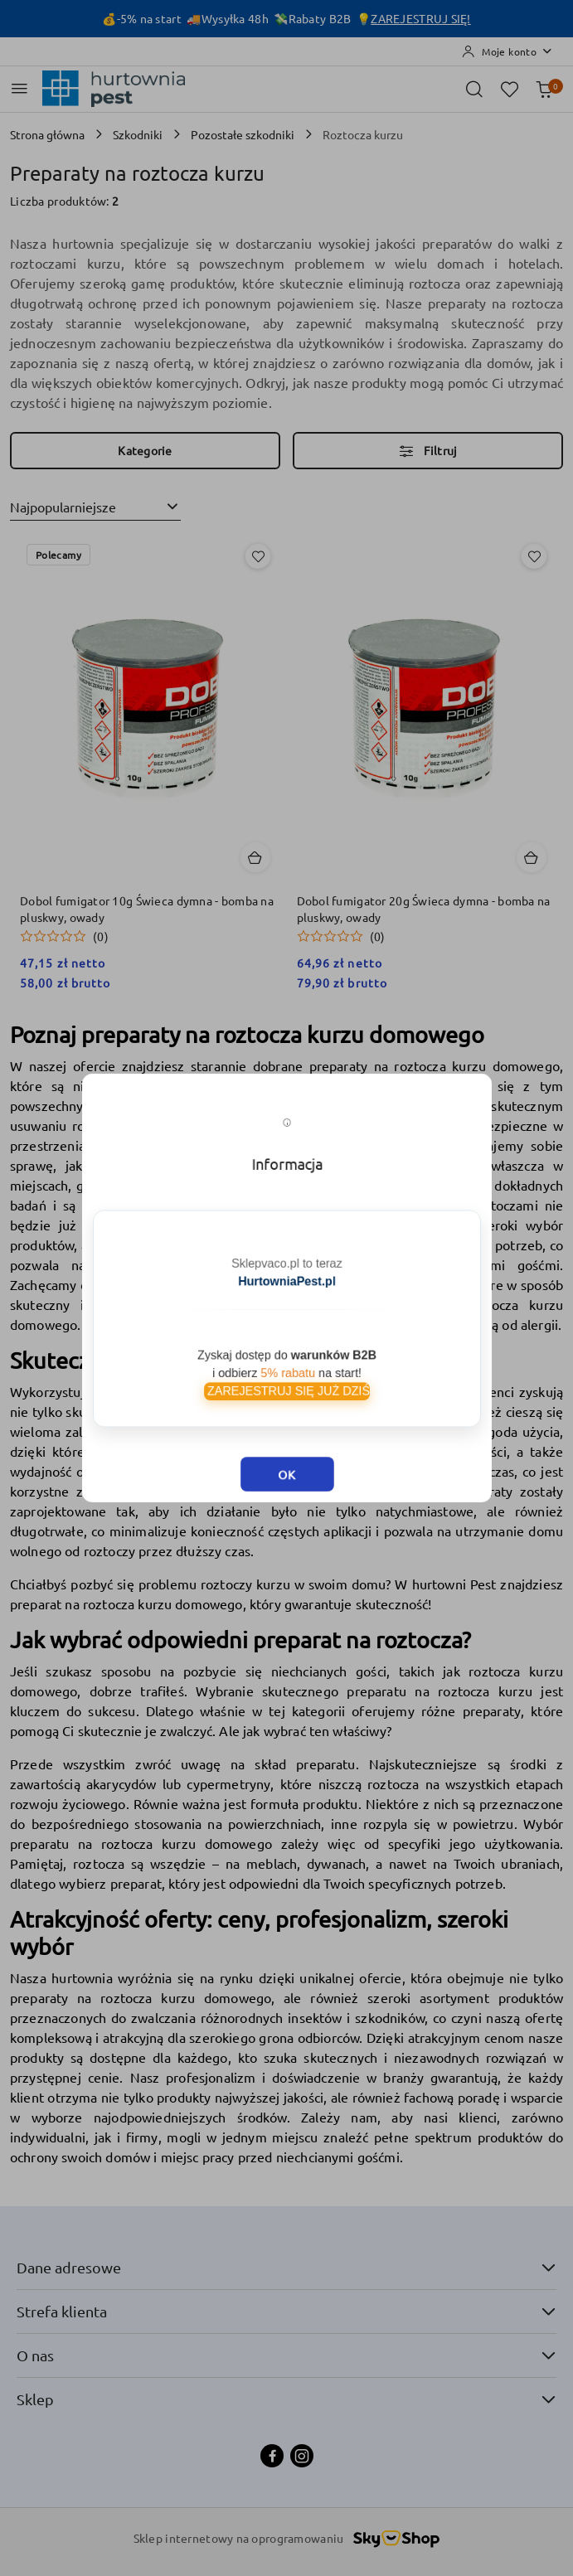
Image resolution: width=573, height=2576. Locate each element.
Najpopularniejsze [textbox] (63, 506)
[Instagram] (301, 2455)
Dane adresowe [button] (286, 2267)
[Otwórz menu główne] (19, 88)
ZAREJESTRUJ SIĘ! (420, 18)
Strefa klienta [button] (286, 2311)
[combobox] (95, 506)
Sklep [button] (286, 2399)
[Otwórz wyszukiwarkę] (474, 88)
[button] (64, 936)
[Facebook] (272, 2455)
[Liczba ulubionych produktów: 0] (509, 88)
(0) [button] (101, 936)
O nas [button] (286, 2355)
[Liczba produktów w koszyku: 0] (544, 88)
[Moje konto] (507, 51)
